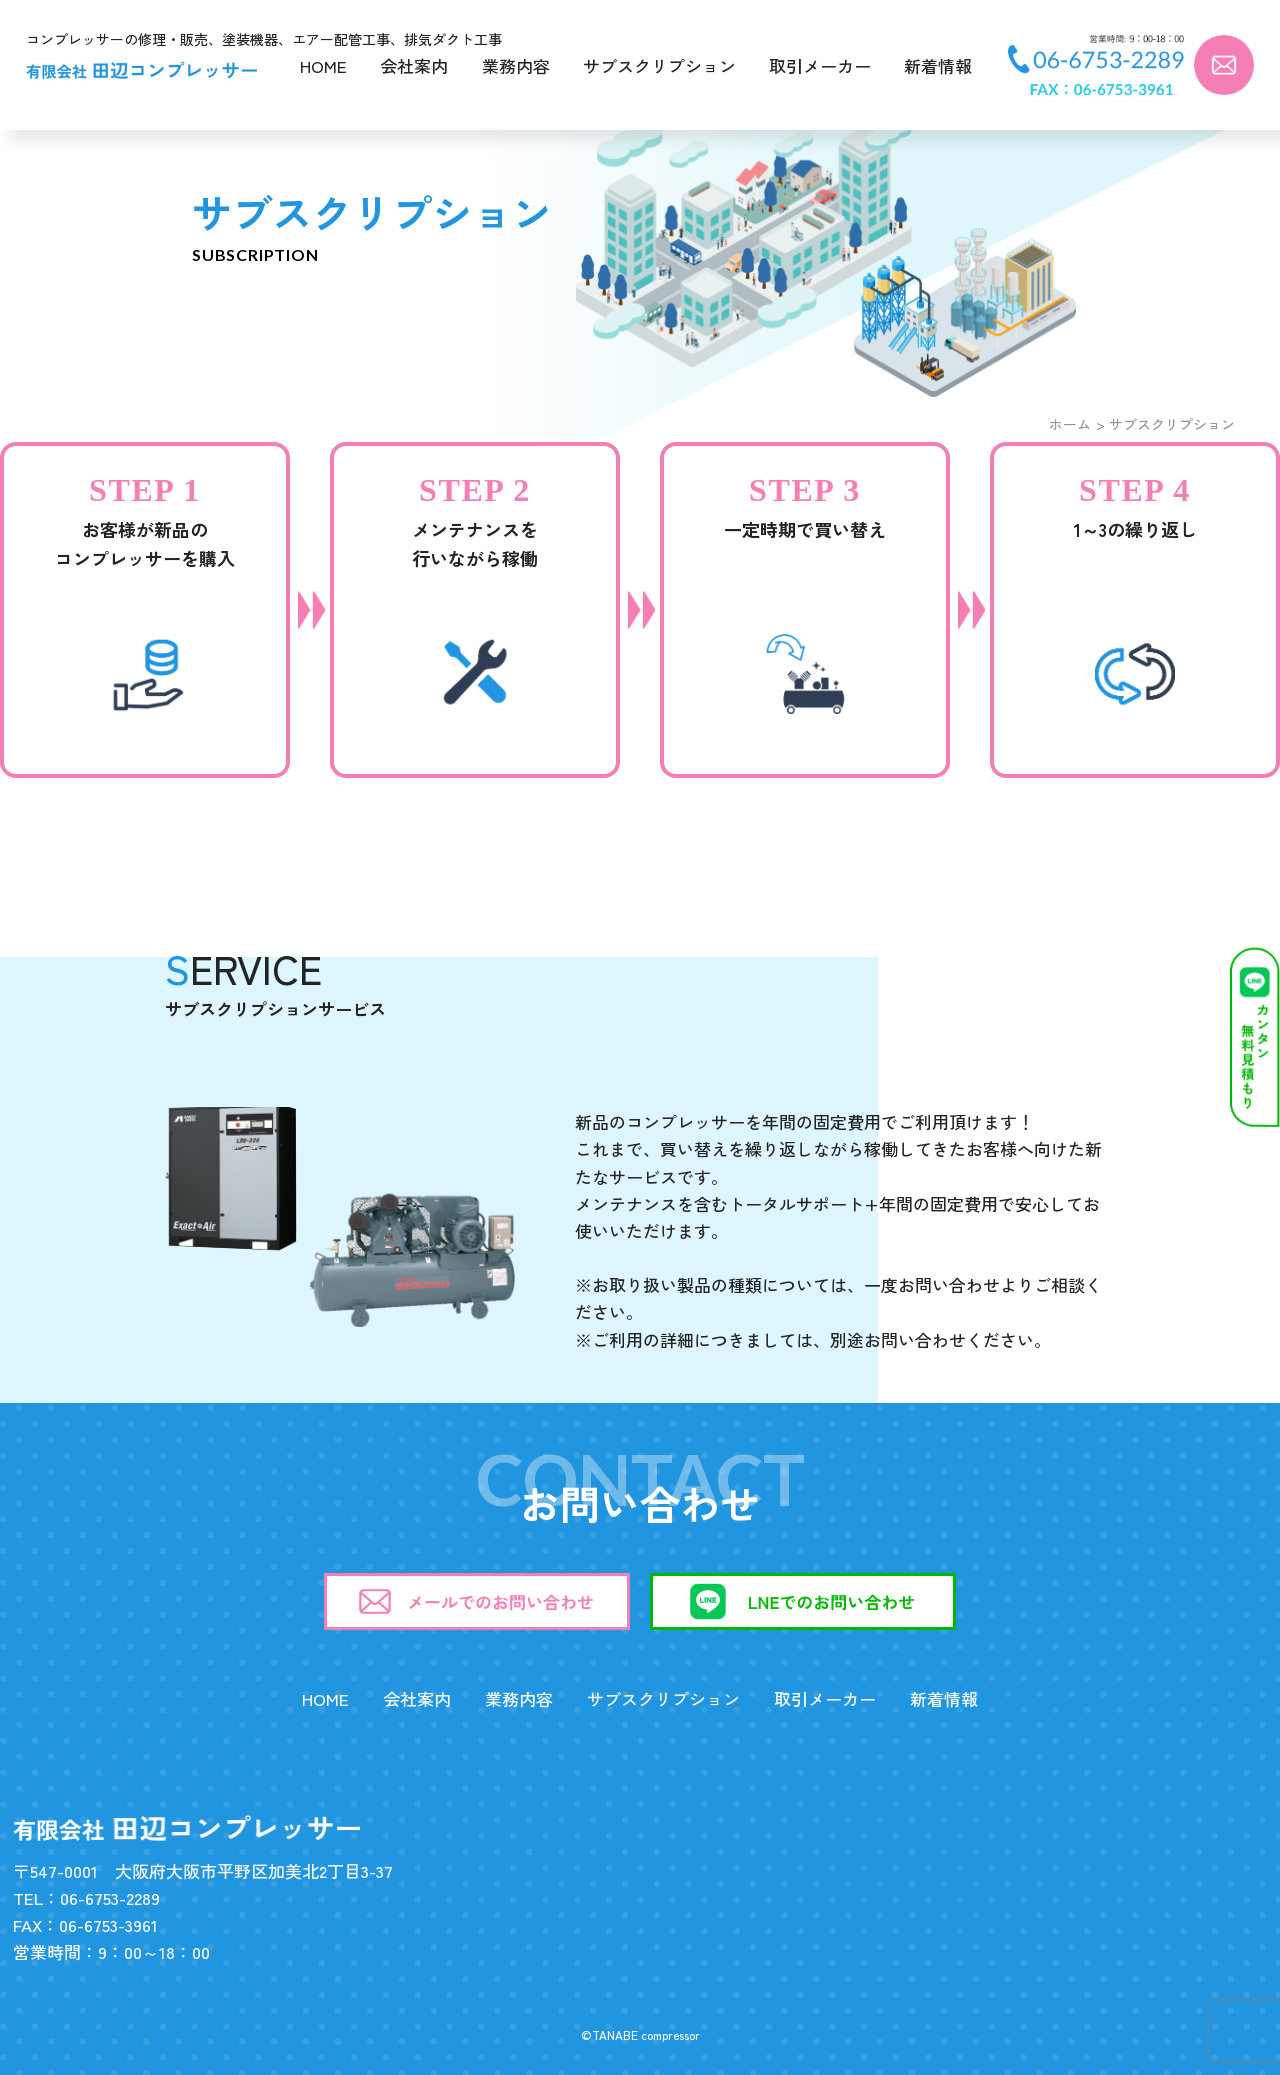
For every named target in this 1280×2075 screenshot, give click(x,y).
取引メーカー (820, 65)
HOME (323, 65)
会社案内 (414, 65)
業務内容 (516, 65)
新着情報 (938, 65)
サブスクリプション (659, 65)
